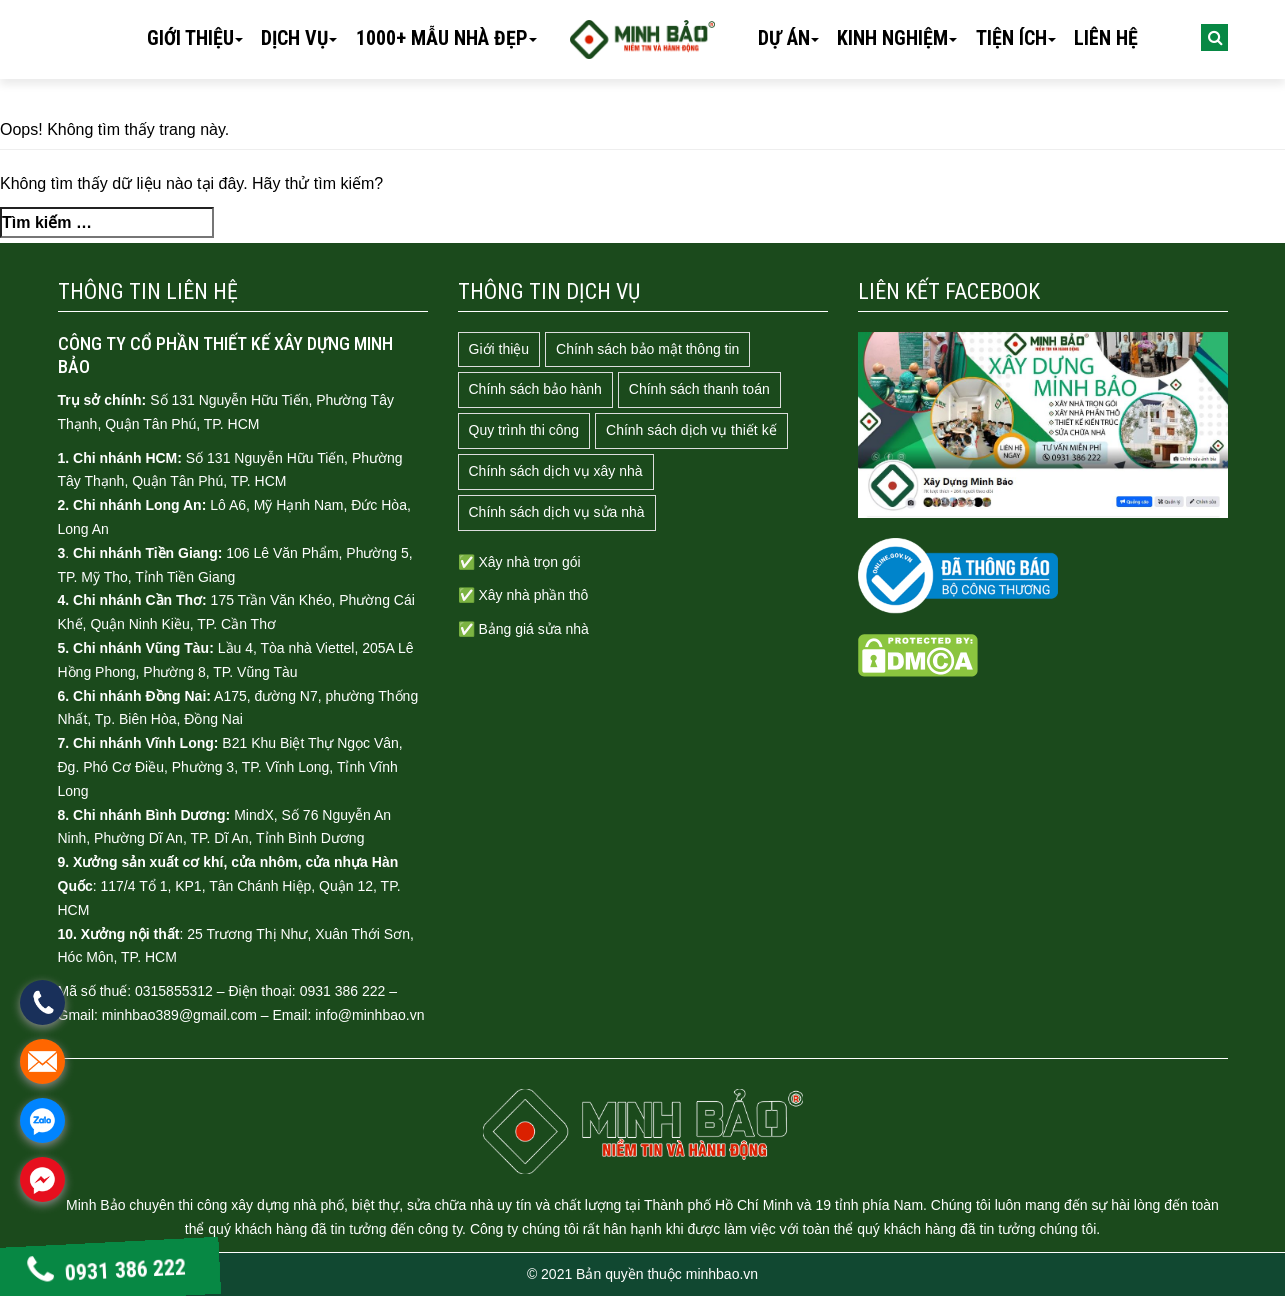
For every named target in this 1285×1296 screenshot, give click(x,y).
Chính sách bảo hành (535, 389)
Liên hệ (1106, 38)
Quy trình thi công (524, 430)
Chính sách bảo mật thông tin (647, 349)
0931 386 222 (107, 1271)
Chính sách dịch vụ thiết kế (691, 430)
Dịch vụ (294, 38)
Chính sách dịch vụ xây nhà (556, 471)
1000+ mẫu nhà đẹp (442, 38)
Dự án (784, 38)
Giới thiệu (190, 38)
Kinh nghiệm (892, 38)
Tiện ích (1011, 38)
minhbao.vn (722, 1274)
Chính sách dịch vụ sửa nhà (557, 512)
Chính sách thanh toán (699, 389)
